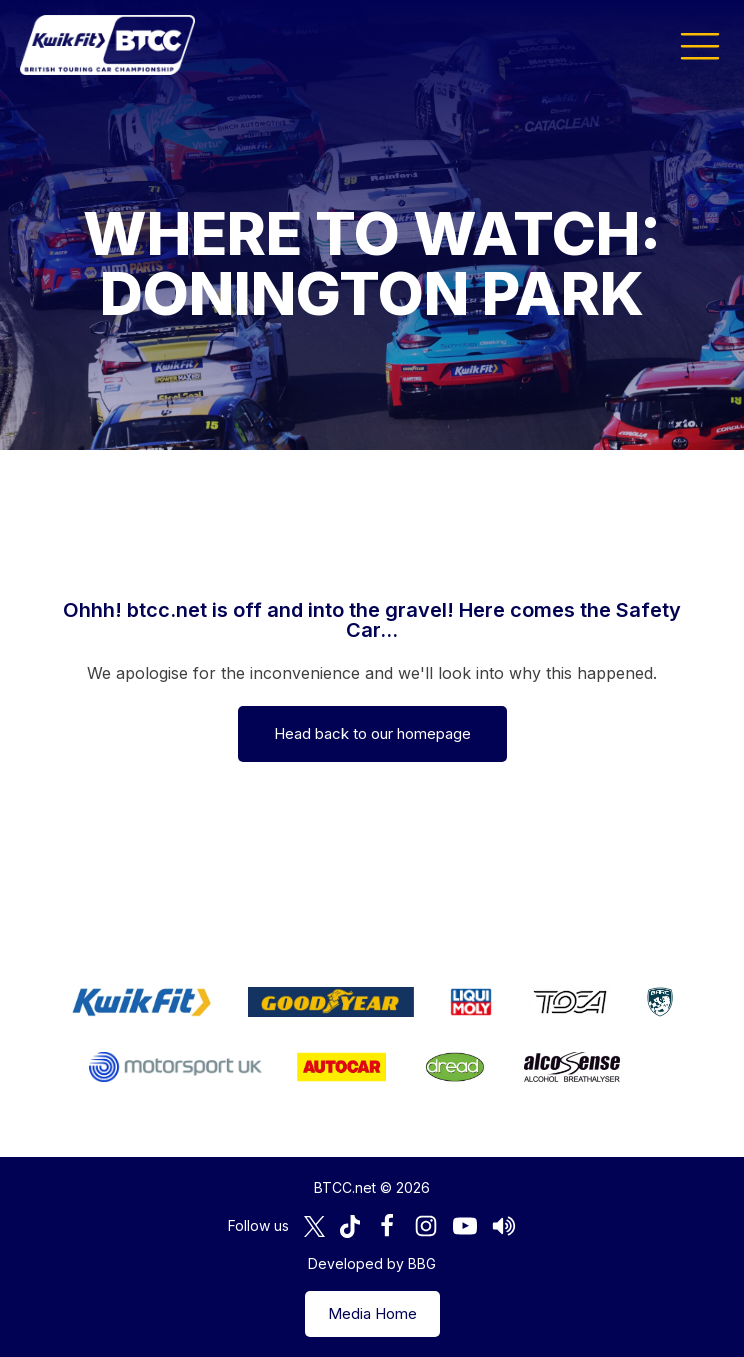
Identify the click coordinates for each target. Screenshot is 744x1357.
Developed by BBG (372, 1263)
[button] (700, 45)
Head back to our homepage (372, 733)
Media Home (372, 1313)
